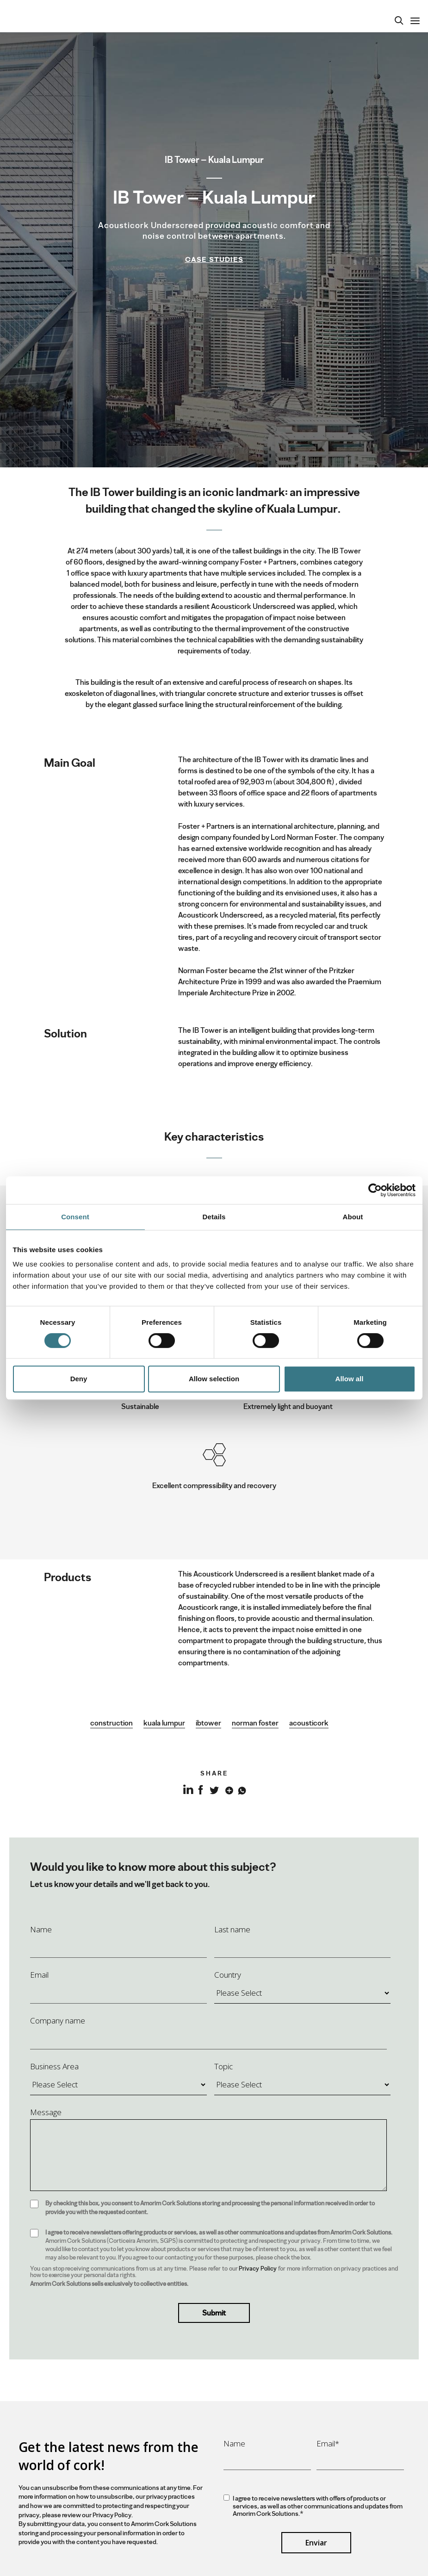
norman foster (255, 1723)
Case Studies (214, 259)
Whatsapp (241, 1789)
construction (111, 1723)
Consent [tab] (75, 1217)
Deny (78, 1379)
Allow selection (214, 1379)
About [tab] (353, 1217)
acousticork (309, 1723)
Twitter (214, 1789)
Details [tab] (214, 1217)
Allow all (349, 1379)
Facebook (200, 1789)
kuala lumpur (164, 1723)
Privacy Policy (258, 2268)
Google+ (227, 1789)
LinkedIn (187, 1794)
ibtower (208, 1723)
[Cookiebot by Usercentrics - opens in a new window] (375, 1190)
